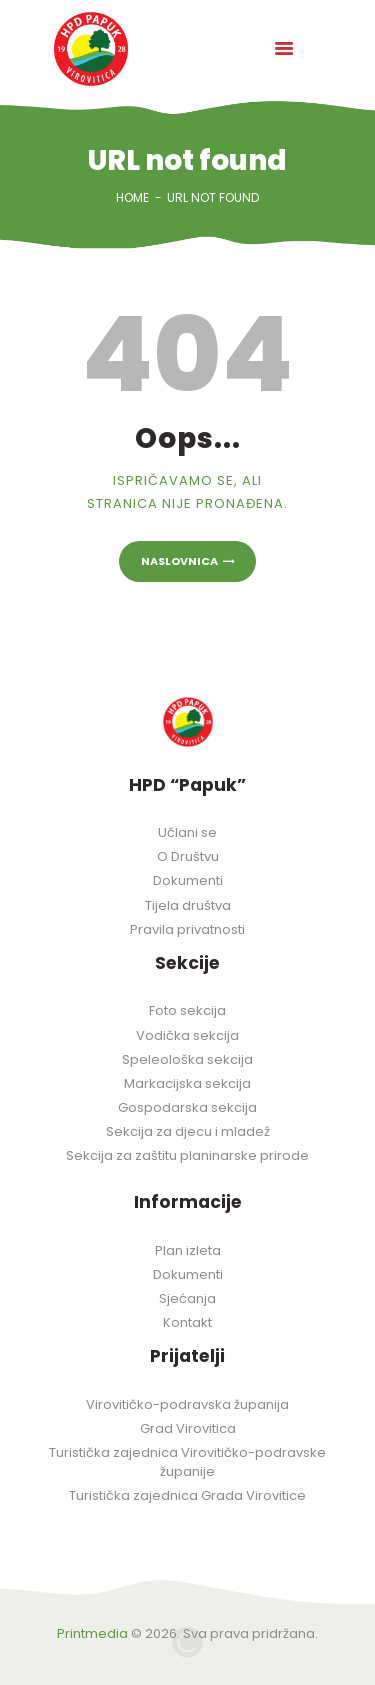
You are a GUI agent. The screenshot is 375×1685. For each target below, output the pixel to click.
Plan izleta (188, 1250)
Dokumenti (188, 880)
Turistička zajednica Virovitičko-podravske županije (187, 1462)
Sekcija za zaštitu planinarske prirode (187, 1155)
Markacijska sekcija (187, 1083)
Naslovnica (179, 561)
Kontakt (187, 1322)
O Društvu (188, 856)
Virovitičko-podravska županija (187, 1404)
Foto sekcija (187, 1010)
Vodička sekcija (187, 1035)
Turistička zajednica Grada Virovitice (187, 1495)
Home (132, 197)
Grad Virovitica (188, 1428)
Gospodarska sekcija (187, 1107)
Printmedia (92, 1633)
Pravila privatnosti (187, 929)
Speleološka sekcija (187, 1059)
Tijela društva (188, 905)
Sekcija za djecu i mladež (188, 1131)
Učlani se (187, 832)
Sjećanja (187, 1298)
